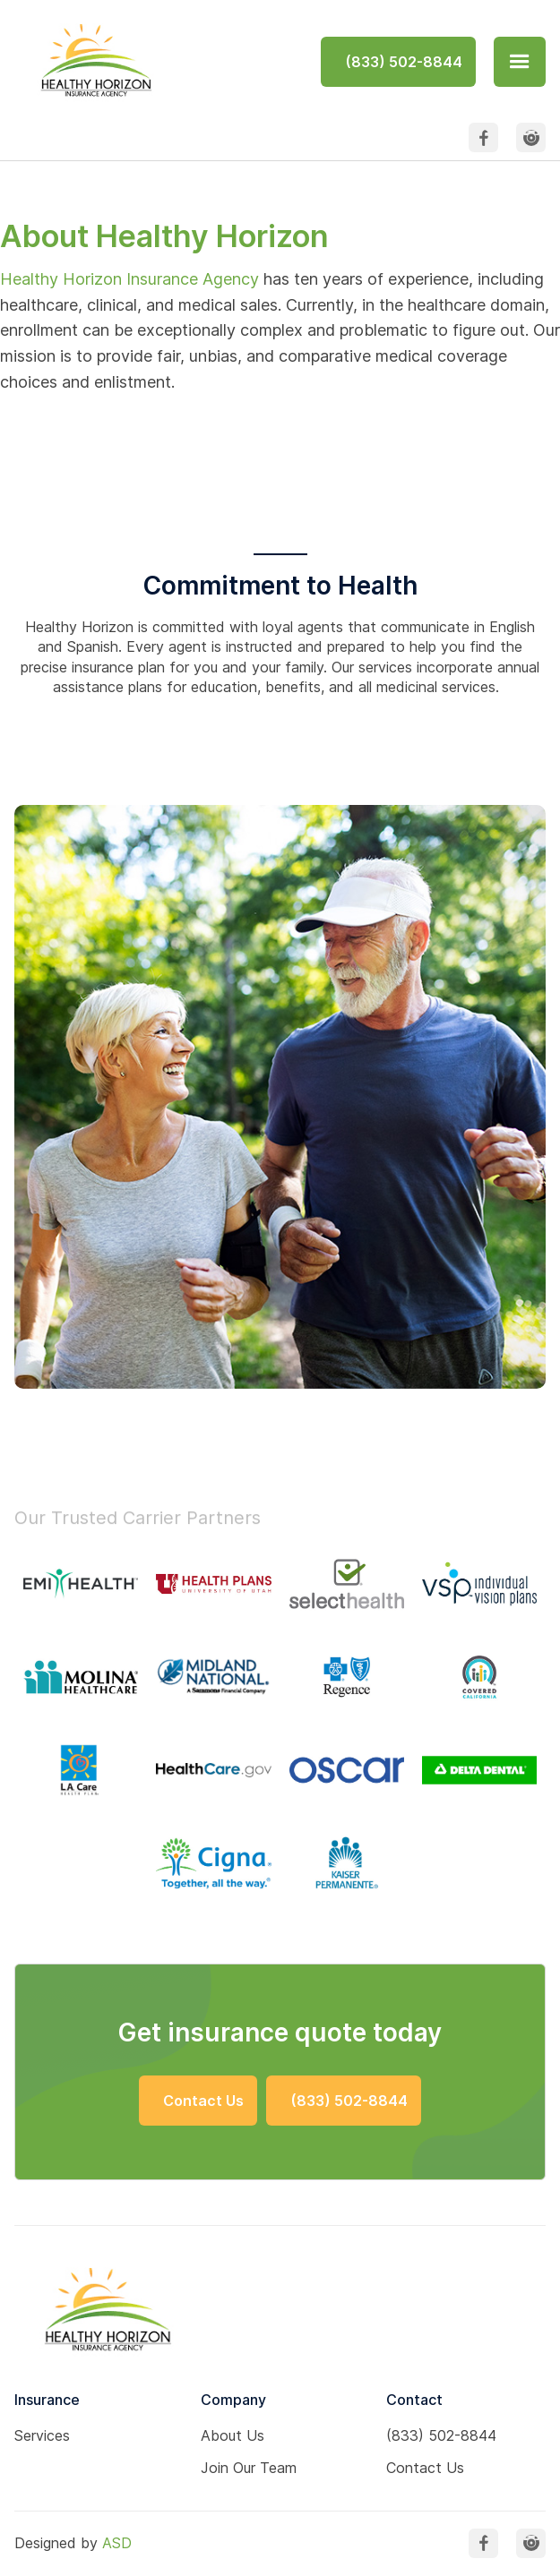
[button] (520, 62)
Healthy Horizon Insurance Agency (129, 279)
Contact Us (425, 2467)
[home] (92, 61)
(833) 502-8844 (441, 2435)
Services (42, 2435)
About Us (232, 2435)
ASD (117, 2543)
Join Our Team (249, 2467)
